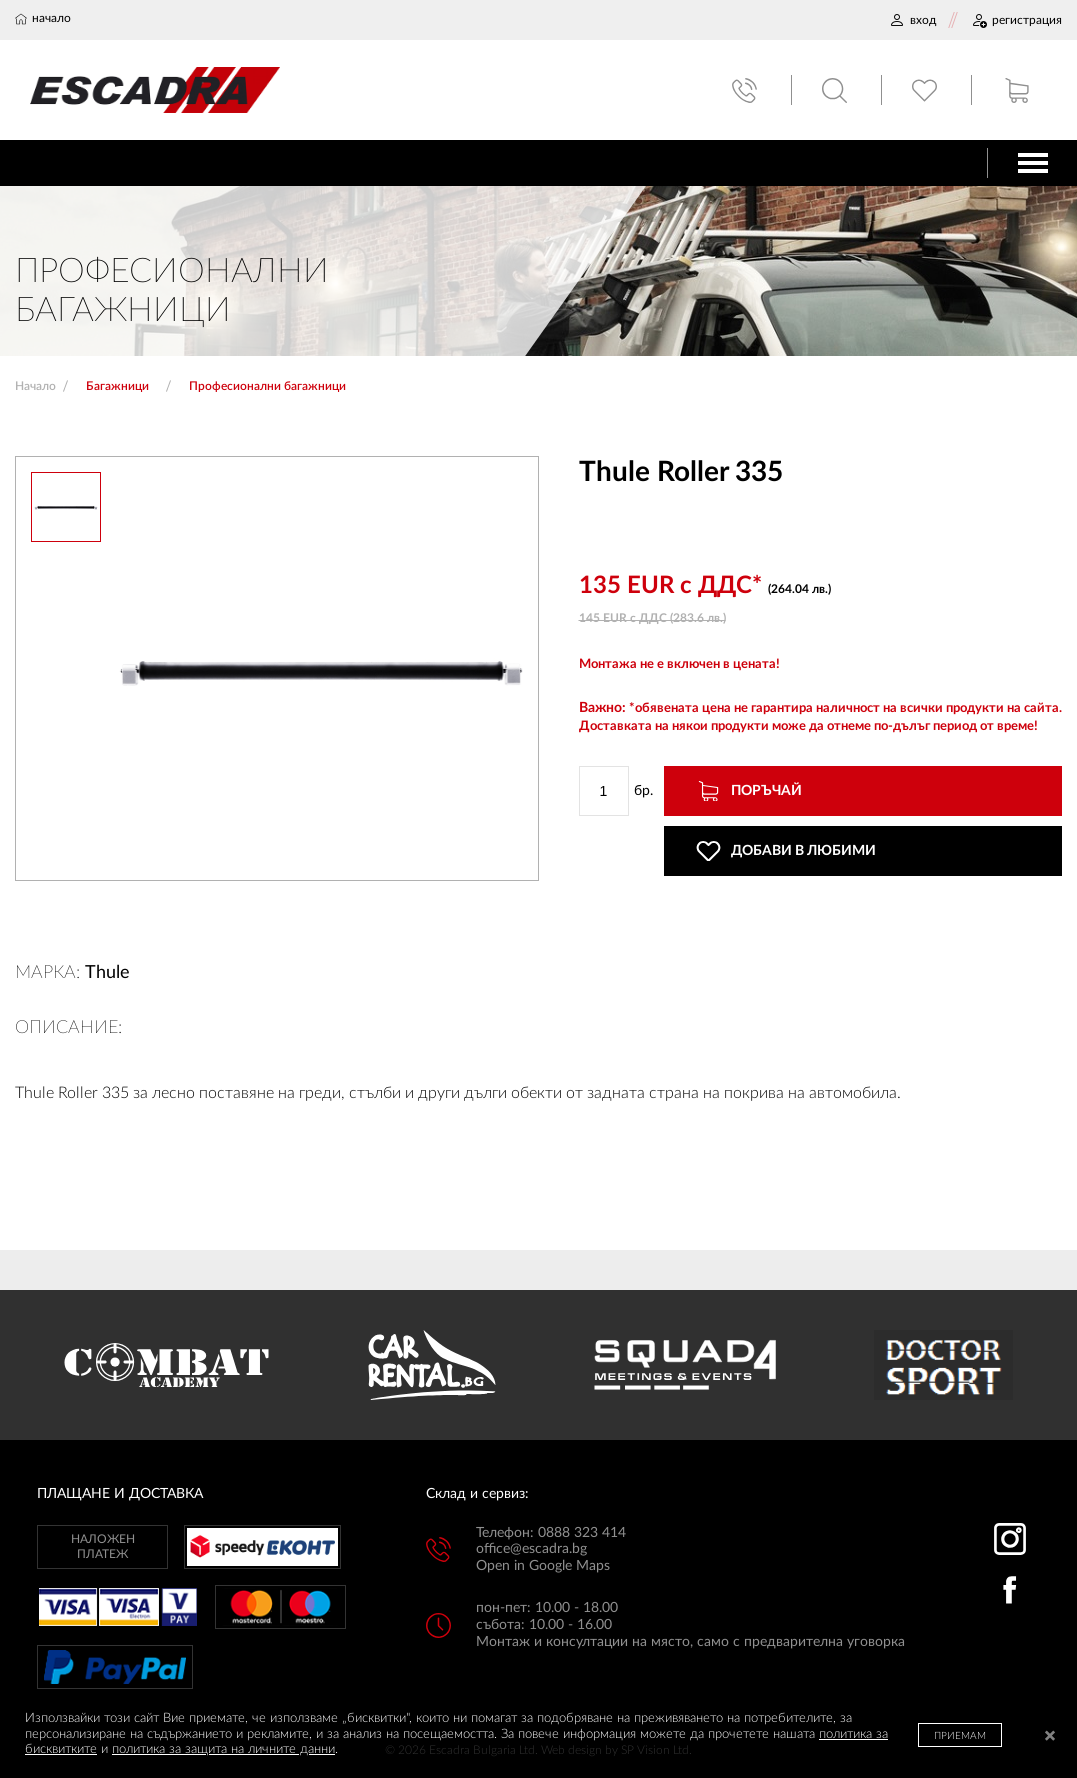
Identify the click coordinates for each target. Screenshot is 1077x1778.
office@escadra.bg (531, 1549)
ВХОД (912, 20)
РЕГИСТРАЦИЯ (1016, 20)
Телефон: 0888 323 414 (551, 1533)
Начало (35, 386)
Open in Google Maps (543, 1566)
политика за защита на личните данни (223, 1749)
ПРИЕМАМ (960, 1736)
